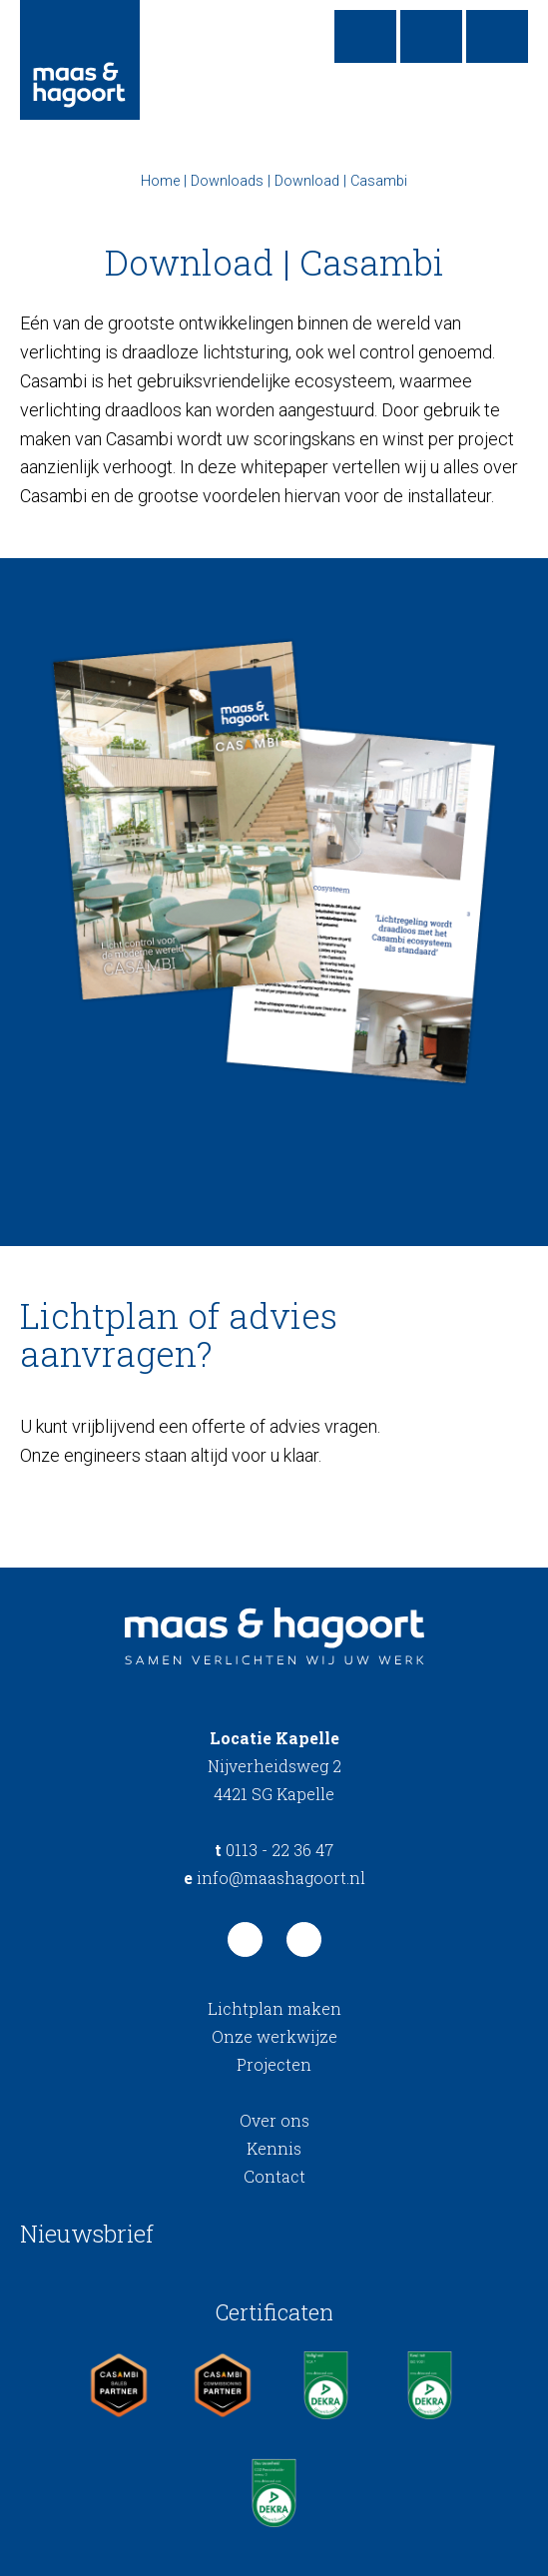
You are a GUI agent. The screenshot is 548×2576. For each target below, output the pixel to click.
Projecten (274, 2064)
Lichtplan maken (274, 2008)
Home (160, 181)
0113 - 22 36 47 (274, 1849)
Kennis (274, 2148)
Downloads (227, 181)
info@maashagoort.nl (274, 1877)
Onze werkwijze (274, 2036)
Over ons (274, 2120)
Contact (274, 2176)
